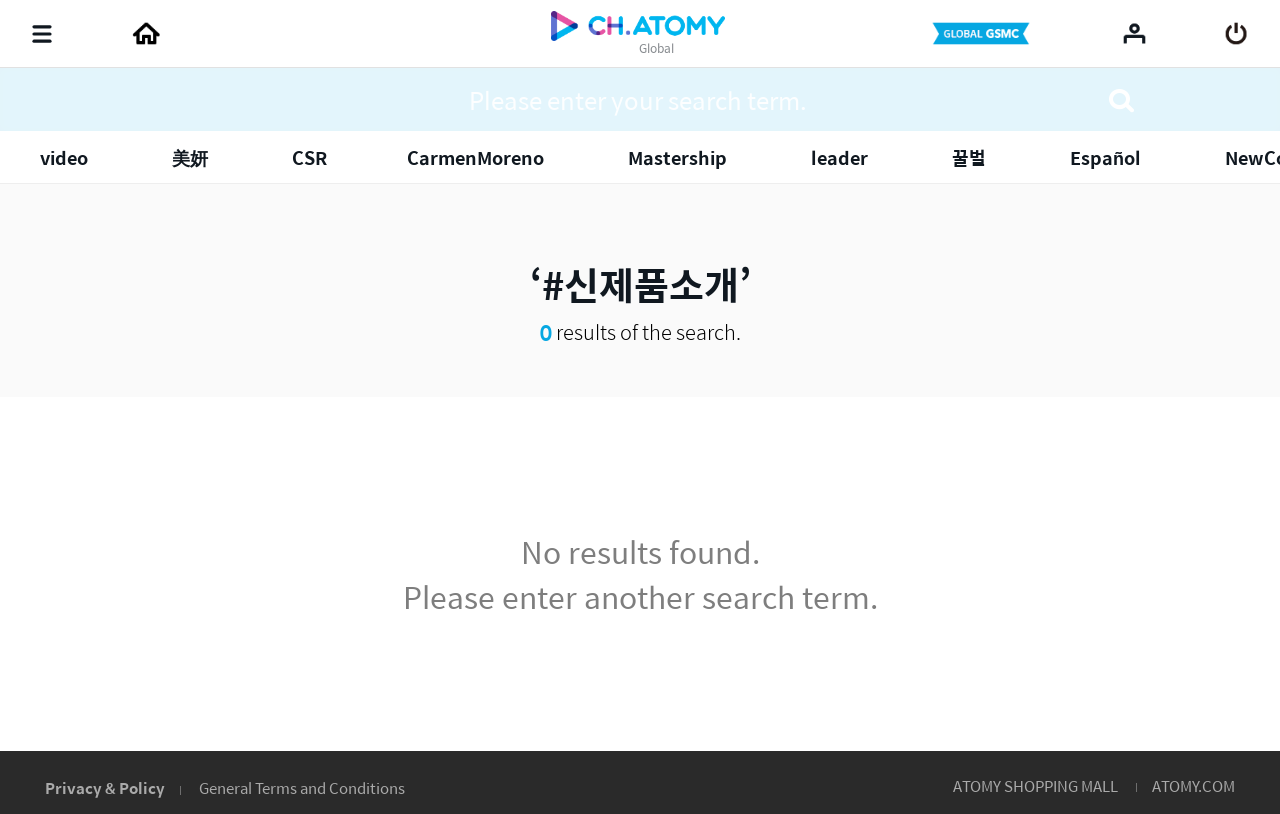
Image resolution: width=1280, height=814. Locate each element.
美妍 (190, 157)
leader (839, 157)
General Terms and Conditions (302, 787)
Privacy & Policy (105, 787)
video (64, 157)
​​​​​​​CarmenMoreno (475, 157)
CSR (309, 157)
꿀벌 (969, 157)
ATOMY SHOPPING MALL (1035, 785)
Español (1105, 157)
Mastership (677, 157)
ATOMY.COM (1193, 785)
